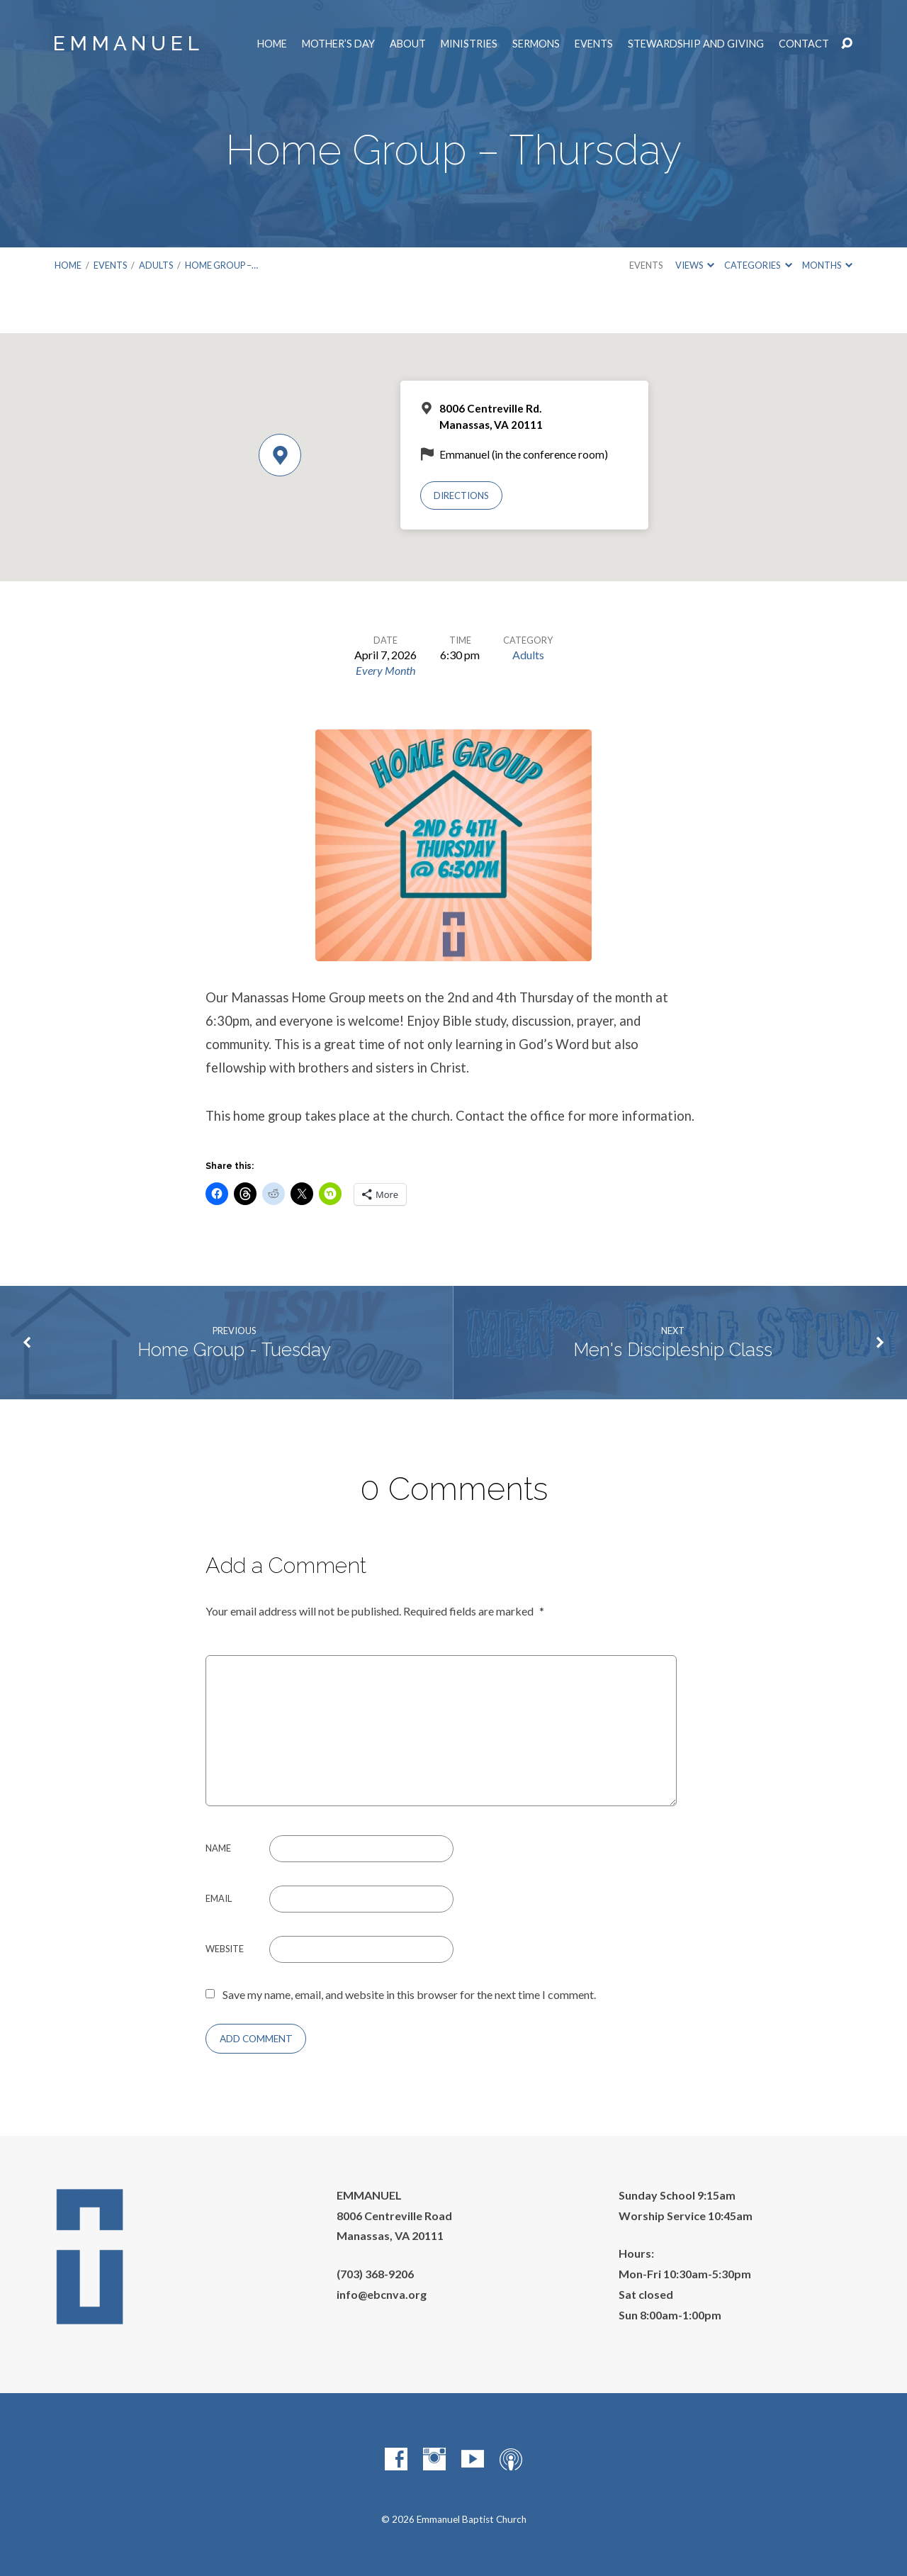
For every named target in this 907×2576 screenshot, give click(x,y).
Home (272, 44)
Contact (804, 44)
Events (594, 44)
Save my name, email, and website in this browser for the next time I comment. (409, 1994)
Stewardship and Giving (696, 44)
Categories (757, 265)
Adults (156, 265)
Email (218, 1898)
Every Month (385, 670)
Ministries (469, 44)
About (408, 44)
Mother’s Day (338, 44)
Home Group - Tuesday (234, 1349)
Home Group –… (221, 265)
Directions (461, 495)
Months (827, 265)
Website (224, 1948)
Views (694, 265)
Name (218, 1848)
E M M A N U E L (126, 43)
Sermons (536, 44)
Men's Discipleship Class (672, 1349)
